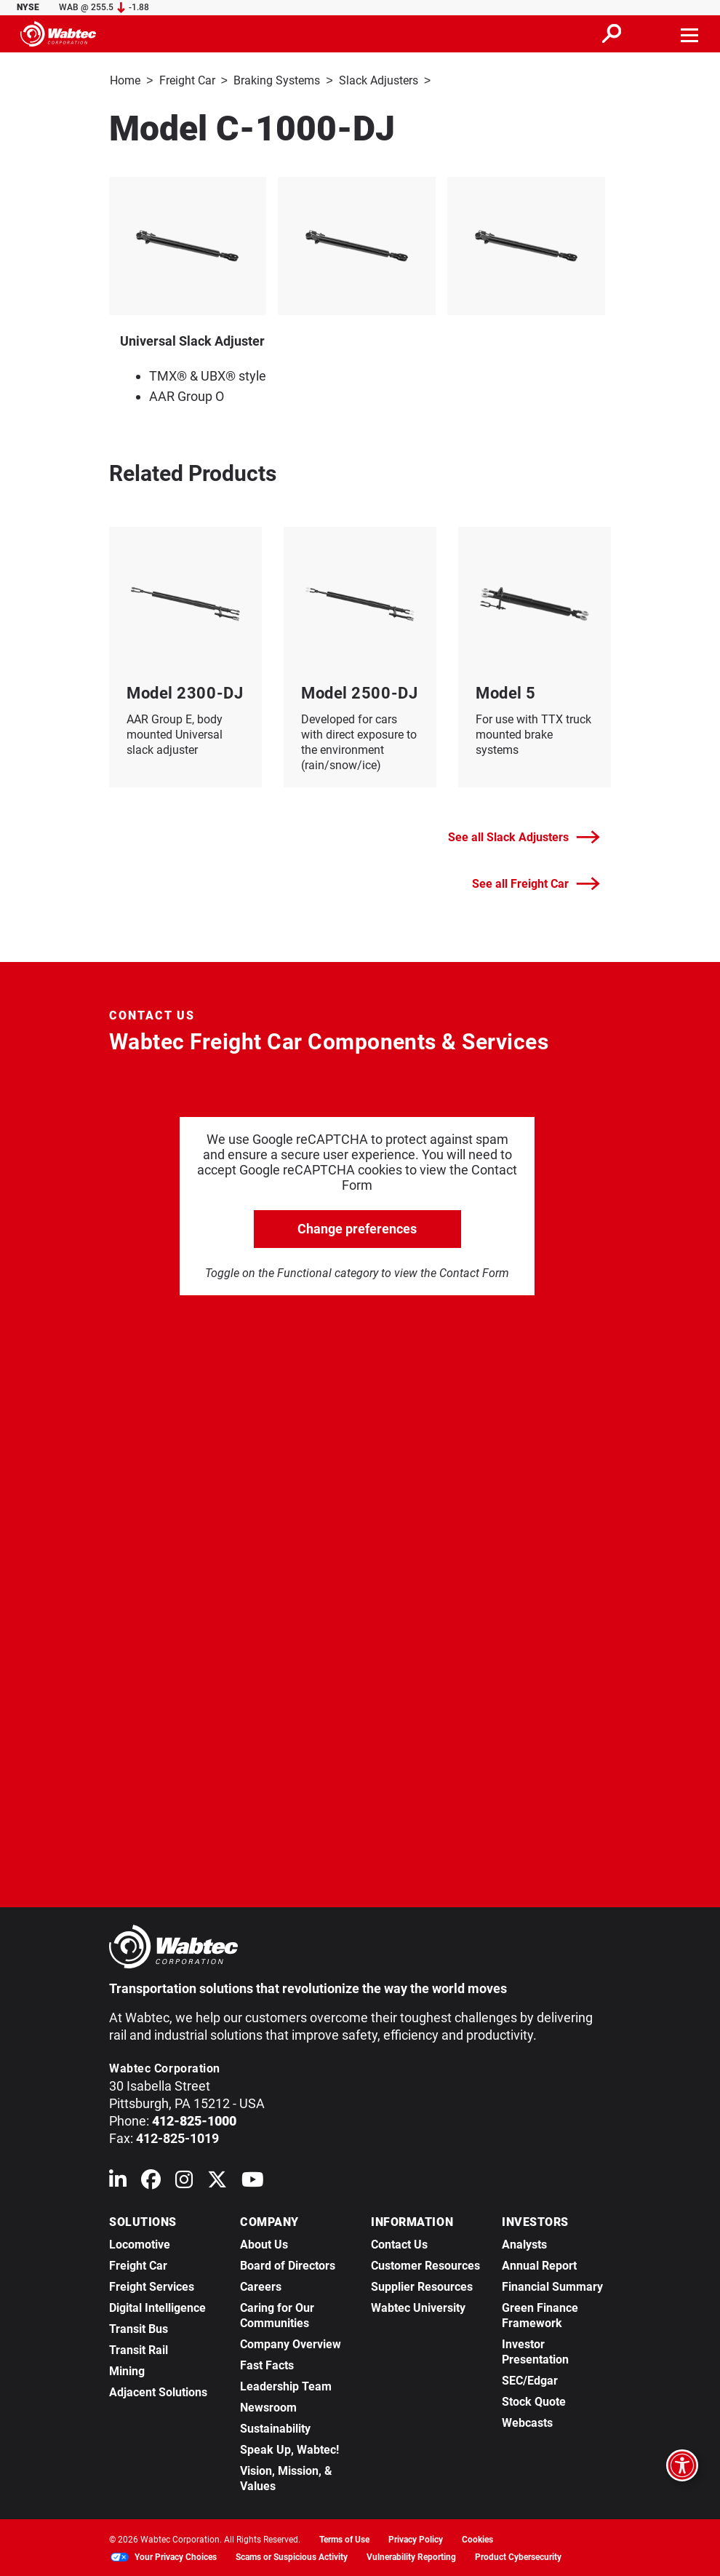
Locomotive (139, 2243)
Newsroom (268, 2406)
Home (125, 80)
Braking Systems (276, 80)
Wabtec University (418, 2306)
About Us (264, 2243)
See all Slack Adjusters (524, 835)
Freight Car (187, 80)
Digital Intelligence (157, 2306)
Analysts (524, 2243)
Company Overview (290, 2343)
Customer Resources (425, 2264)
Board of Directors (287, 2264)
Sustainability (275, 2427)
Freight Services (151, 2285)
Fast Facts (267, 2364)
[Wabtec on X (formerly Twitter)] (217, 2181)
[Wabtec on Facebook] (151, 2181)
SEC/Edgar (530, 2379)
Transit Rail (138, 2349)
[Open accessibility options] (682, 2465)
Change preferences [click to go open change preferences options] (357, 1227)
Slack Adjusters (378, 80)
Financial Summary (552, 2285)
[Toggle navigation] (690, 33)
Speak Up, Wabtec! (289, 2448)
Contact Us (399, 2243)
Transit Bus (138, 2327)
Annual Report (539, 2264)
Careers (260, 2285)
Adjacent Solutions (158, 2391)
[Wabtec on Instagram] (184, 2181)
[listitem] (360, 244)
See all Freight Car (536, 882)
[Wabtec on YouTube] (252, 2181)
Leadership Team (286, 2385)
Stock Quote (534, 2400)
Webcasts (527, 2421)
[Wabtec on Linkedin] (118, 2181)
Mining (127, 2370)
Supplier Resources (422, 2285)
